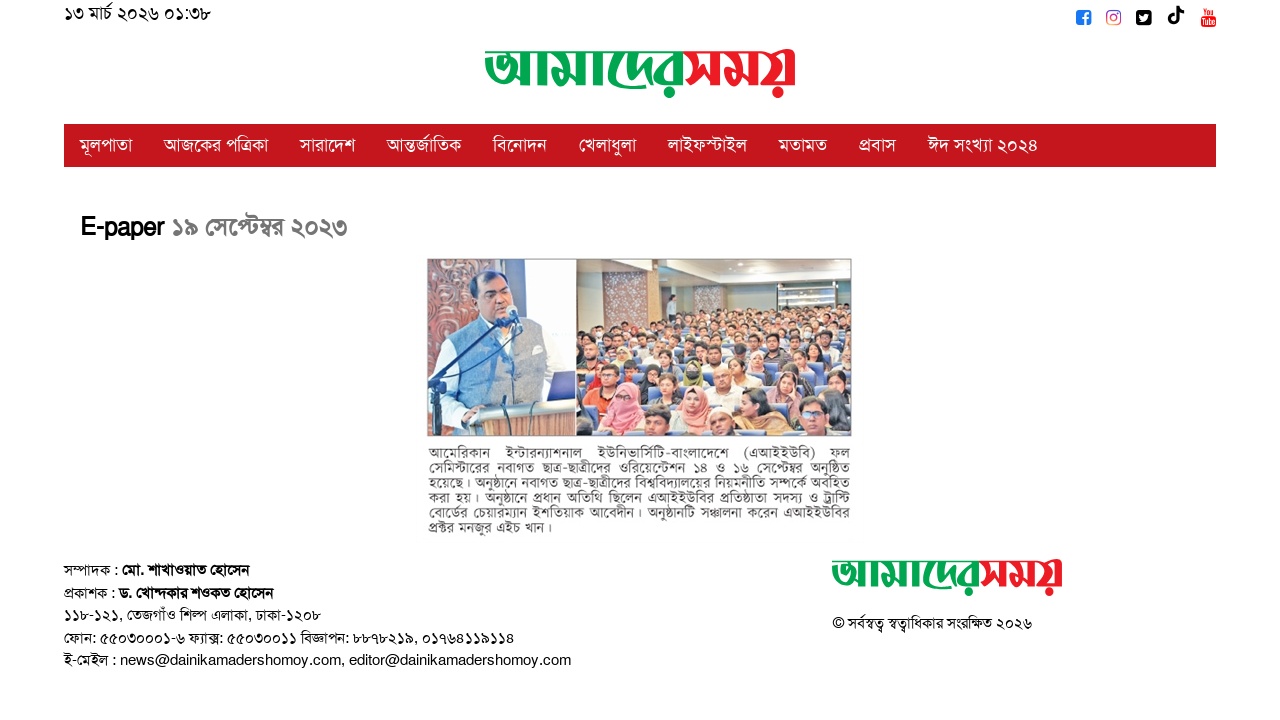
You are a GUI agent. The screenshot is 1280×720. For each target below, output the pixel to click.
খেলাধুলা (607, 145)
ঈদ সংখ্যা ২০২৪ (983, 145)
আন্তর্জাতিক (424, 145)
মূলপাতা (106, 145)
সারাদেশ (327, 145)
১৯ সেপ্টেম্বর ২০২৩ (259, 227)
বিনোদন (520, 145)
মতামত (803, 145)
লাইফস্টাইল (707, 145)
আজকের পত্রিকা (216, 145)
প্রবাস (877, 145)
